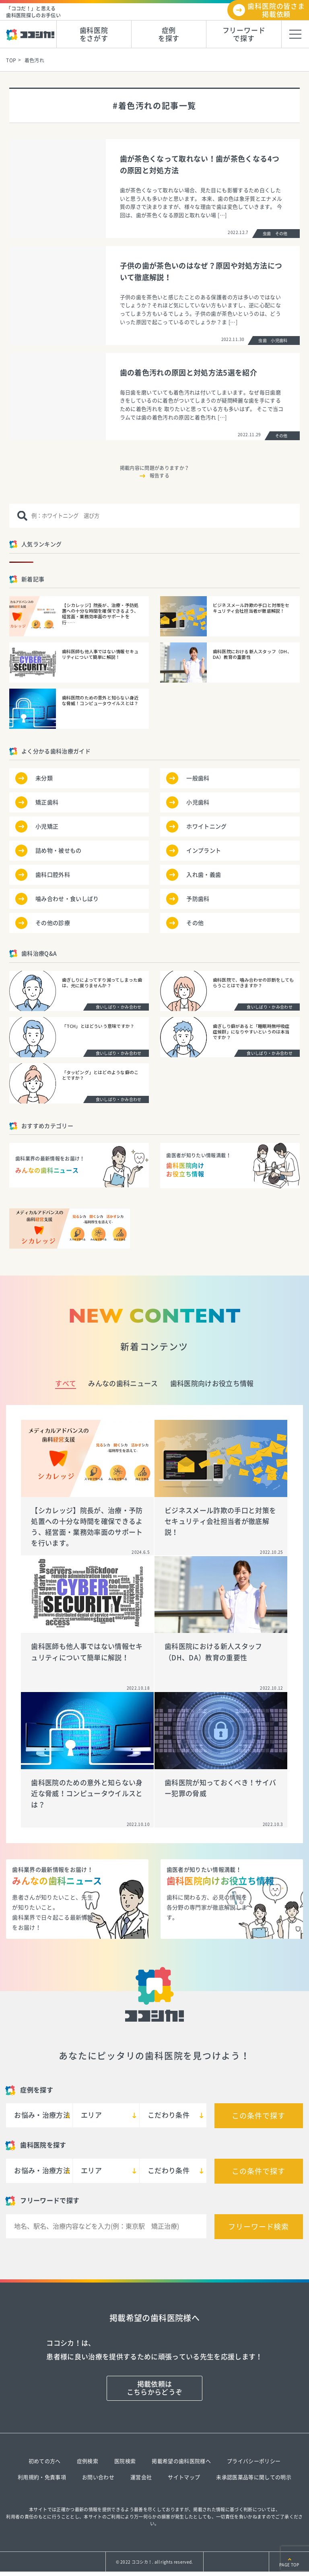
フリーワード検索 (258, 2226)
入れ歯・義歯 (203, 875)
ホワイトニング (206, 826)
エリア (91, 2115)
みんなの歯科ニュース (123, 1383)
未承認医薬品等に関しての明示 (253, 2477)
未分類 (44, 778)
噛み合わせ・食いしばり (67, 899)
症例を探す (169, 34)
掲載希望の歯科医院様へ (181, 2461)
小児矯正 (46, 826)
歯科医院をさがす (94, 34)
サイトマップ (184, 2477)
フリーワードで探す (244, 34)
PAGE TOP (289, 2565)
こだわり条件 (169, 2115)
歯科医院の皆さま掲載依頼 (276, 10)
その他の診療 (52, 923)
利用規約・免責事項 (42, 2477)
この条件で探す (258, 2115)
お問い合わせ (98, 2477)
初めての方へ (45, 2461)
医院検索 (125, 2461)
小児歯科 (197, 802)
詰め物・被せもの (58, 850)
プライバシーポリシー (253, 2461)
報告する (159, 475)
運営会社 (141, 2477)
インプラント (203, 850)
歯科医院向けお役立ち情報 (212, 1383)
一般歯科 (197, 778)
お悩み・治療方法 (42, 2115)
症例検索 (87, 2461)
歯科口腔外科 (52, 875)
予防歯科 (197, 899)
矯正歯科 (46, 802)
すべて (65, 1383)
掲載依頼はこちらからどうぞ (155, 2388)
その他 (195, 923)
